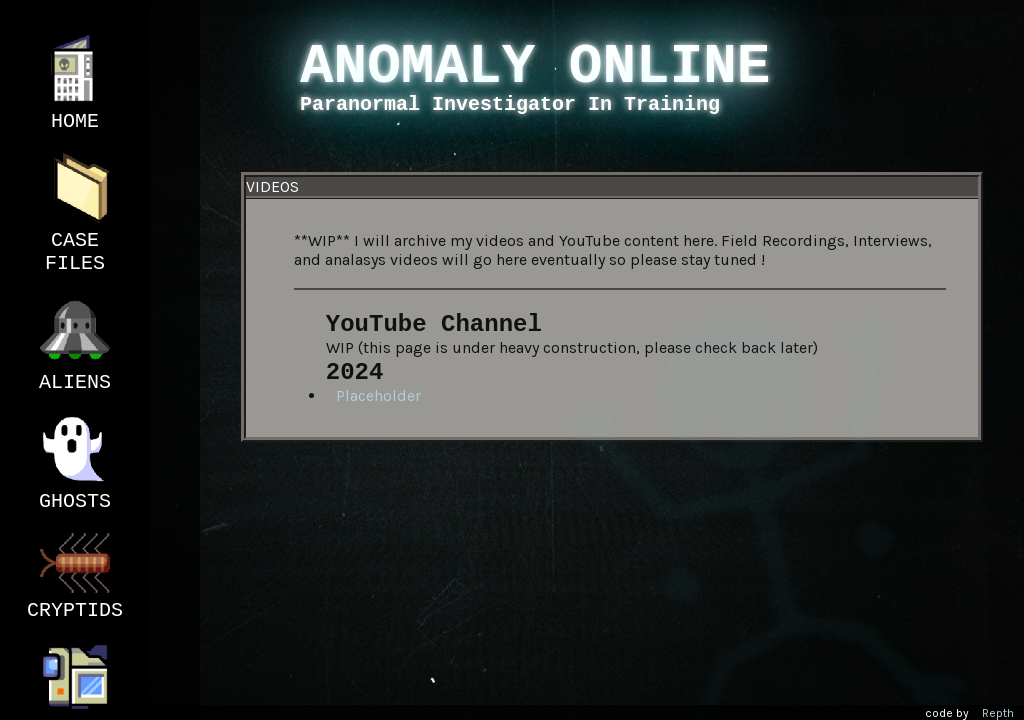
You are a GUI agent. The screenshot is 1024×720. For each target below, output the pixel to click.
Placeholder (378, 395)
